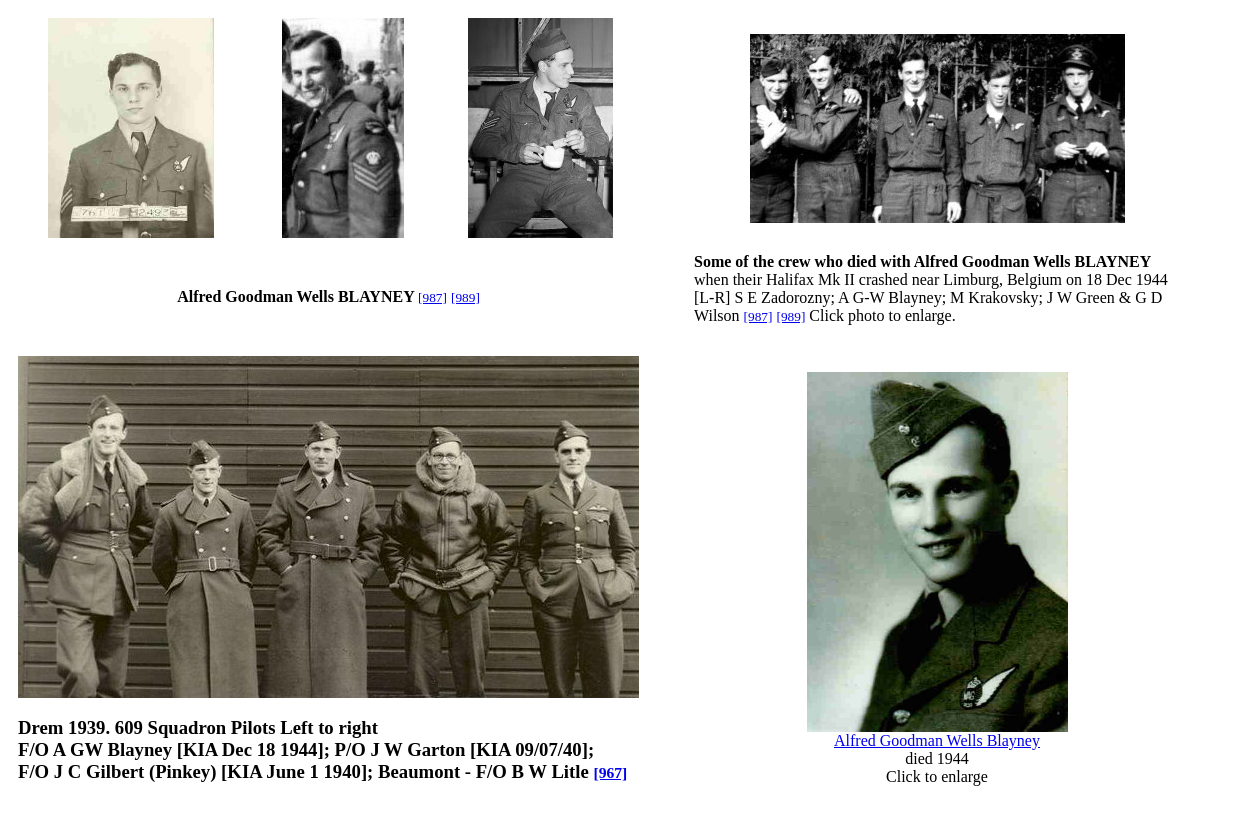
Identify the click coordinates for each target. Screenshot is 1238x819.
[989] (465, 297)
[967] (610, 772)
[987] (432, 297)
